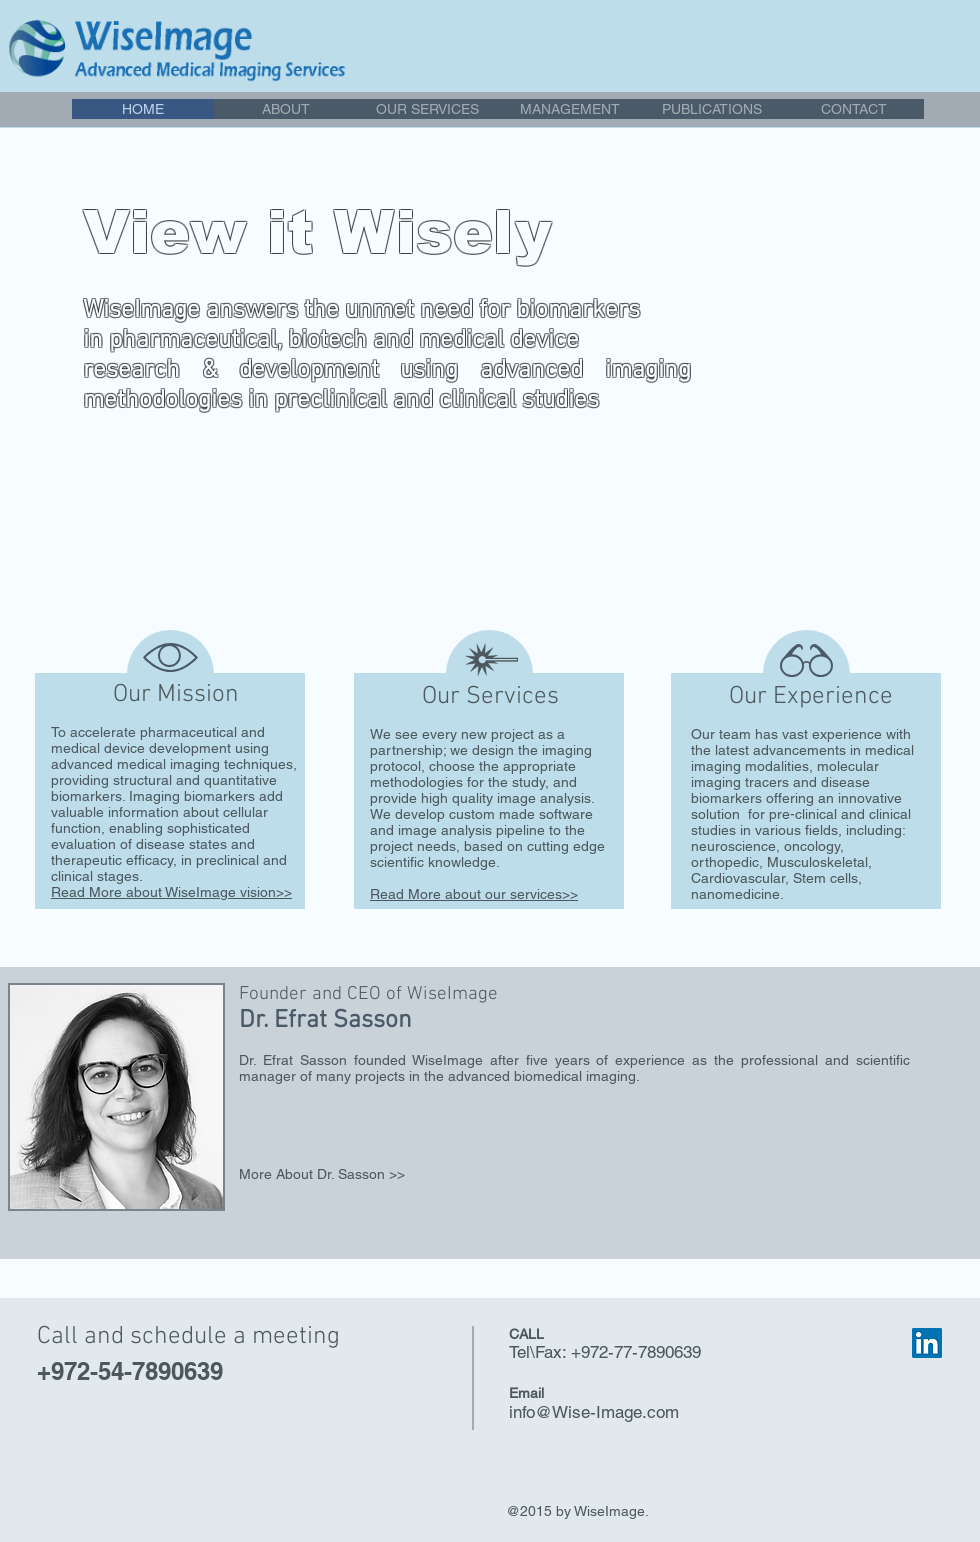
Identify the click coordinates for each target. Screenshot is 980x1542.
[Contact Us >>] (771, 585)
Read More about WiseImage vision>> (171, 892)
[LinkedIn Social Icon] (927, 1343)
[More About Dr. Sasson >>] (362, 1174)
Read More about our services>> (474, 894)
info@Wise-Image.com (594, 1412)
